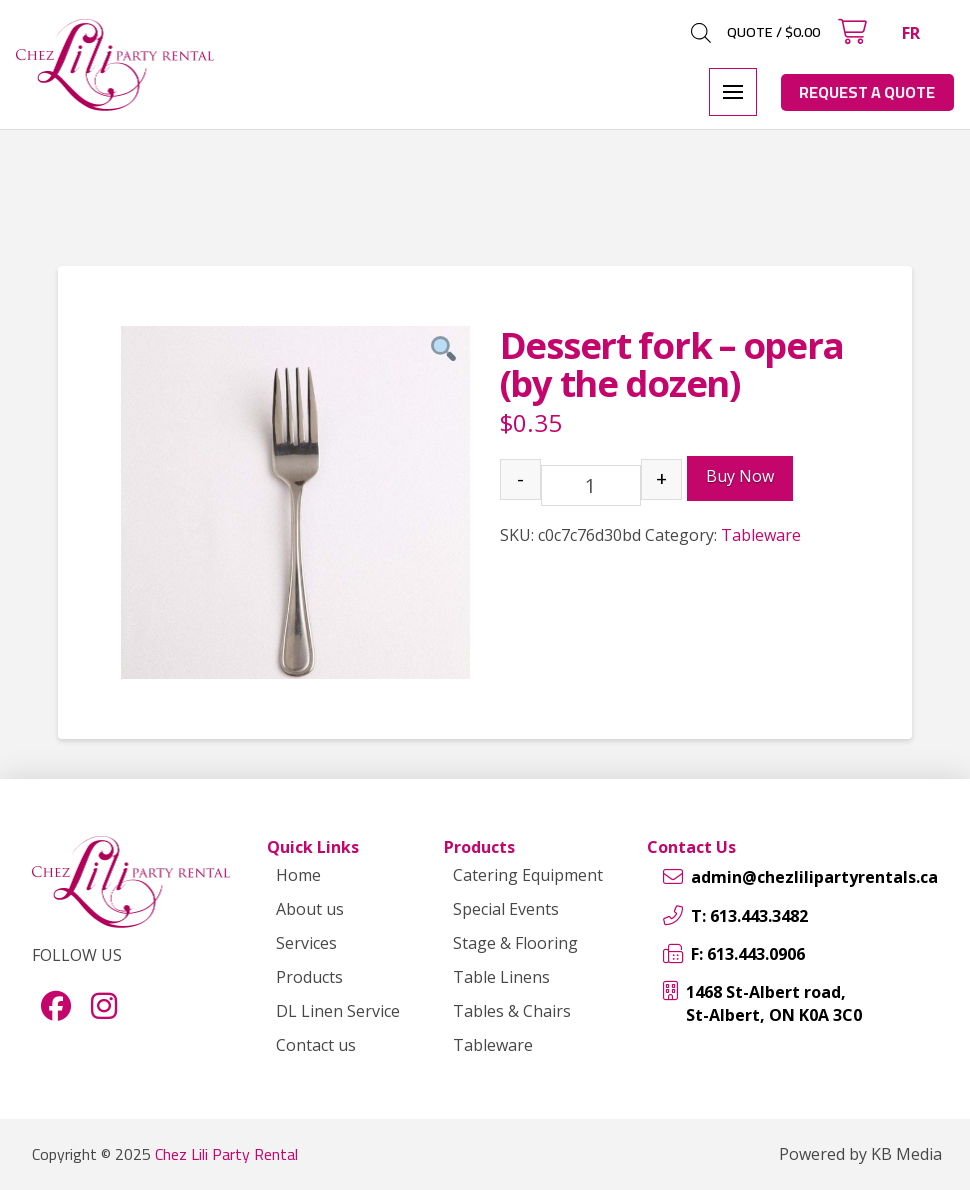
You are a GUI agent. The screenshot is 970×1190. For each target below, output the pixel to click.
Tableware (761, 535)
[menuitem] (911, 32)
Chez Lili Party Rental (226, 1154)
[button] (852, 32)
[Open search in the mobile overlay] (701, 32)
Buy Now (740, 476)
